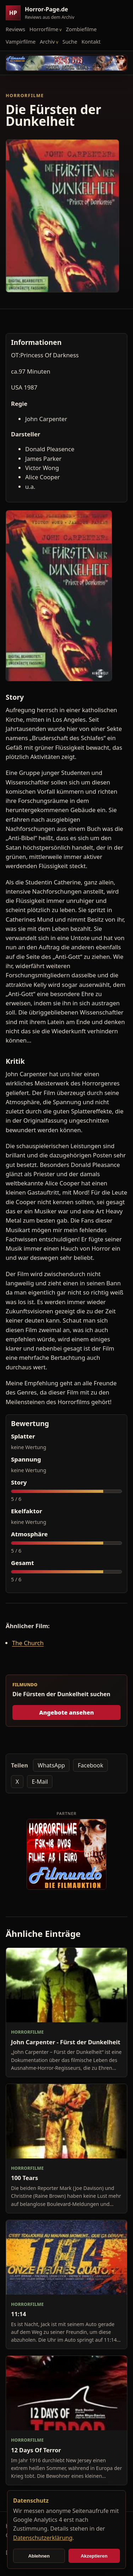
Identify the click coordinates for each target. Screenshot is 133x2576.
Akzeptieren (94, 2556)
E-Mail (40, 1782)
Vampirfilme (20, 41)
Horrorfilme (43, 29)
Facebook (90, 1765)
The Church (28, 1643)
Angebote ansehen (66, 1712)
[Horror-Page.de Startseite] (43, 13)
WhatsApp (51, 1765)
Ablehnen (39, 2556)
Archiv (47, 41)
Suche (69, 41)
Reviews (15, 29)
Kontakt (91, 41)
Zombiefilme (81, 29)
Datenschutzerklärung (42, 2538)
